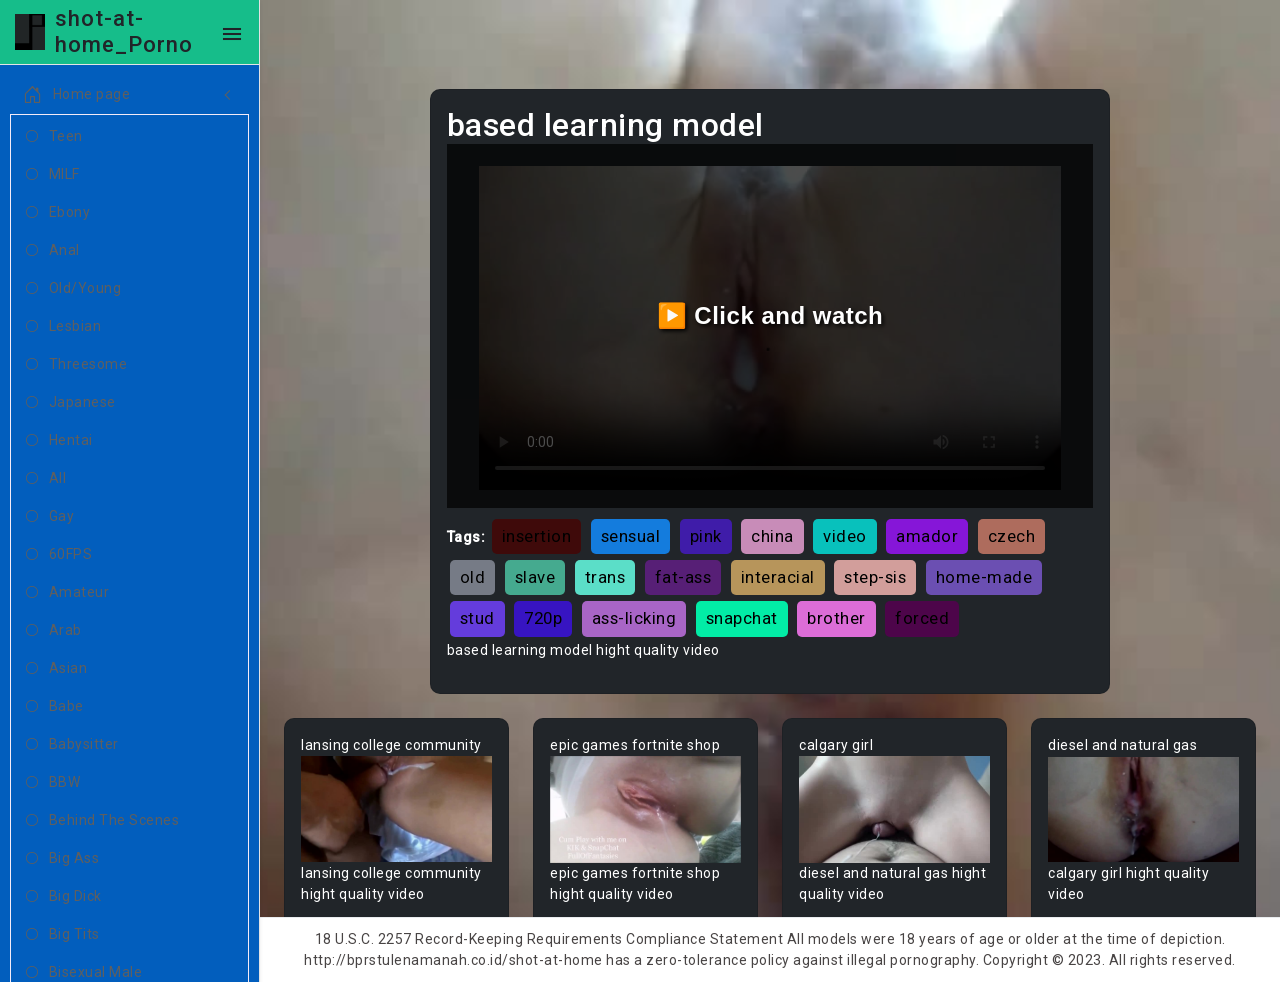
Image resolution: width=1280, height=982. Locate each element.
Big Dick (64, 897)
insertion (537, 536)
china (772, 536)
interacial (778, 577)
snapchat (742, 618)
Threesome (76, 365)
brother (836, 618)
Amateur (67, 593)
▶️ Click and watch (770, 315)
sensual (631, 536)
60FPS (59, 555)
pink (706, 536)
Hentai (59, 441)
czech (1012, 536)
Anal (53, 251)
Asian (56, 669)
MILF (53, 175)
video (845, 536)
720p (543, 618)
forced (922, 618)
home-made (984, 577)
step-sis (875, 577)
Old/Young (73, 289)
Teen (54, 137)
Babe (55, 707)
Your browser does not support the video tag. (396, 809)
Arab (54, 631)
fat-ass (683, 577)
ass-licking (634, 618)
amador (927, 536)
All (46, 479)
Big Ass (62, 859)
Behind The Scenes (102, 821)
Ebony (58, 213)
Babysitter (72, 745)
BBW (53, 783)
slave (535, 577)
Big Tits (63, 935)
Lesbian (63, 327)
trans (605, 577)
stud (477, 618)
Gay (50, 517)
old (473, 577)
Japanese (71, 403)
